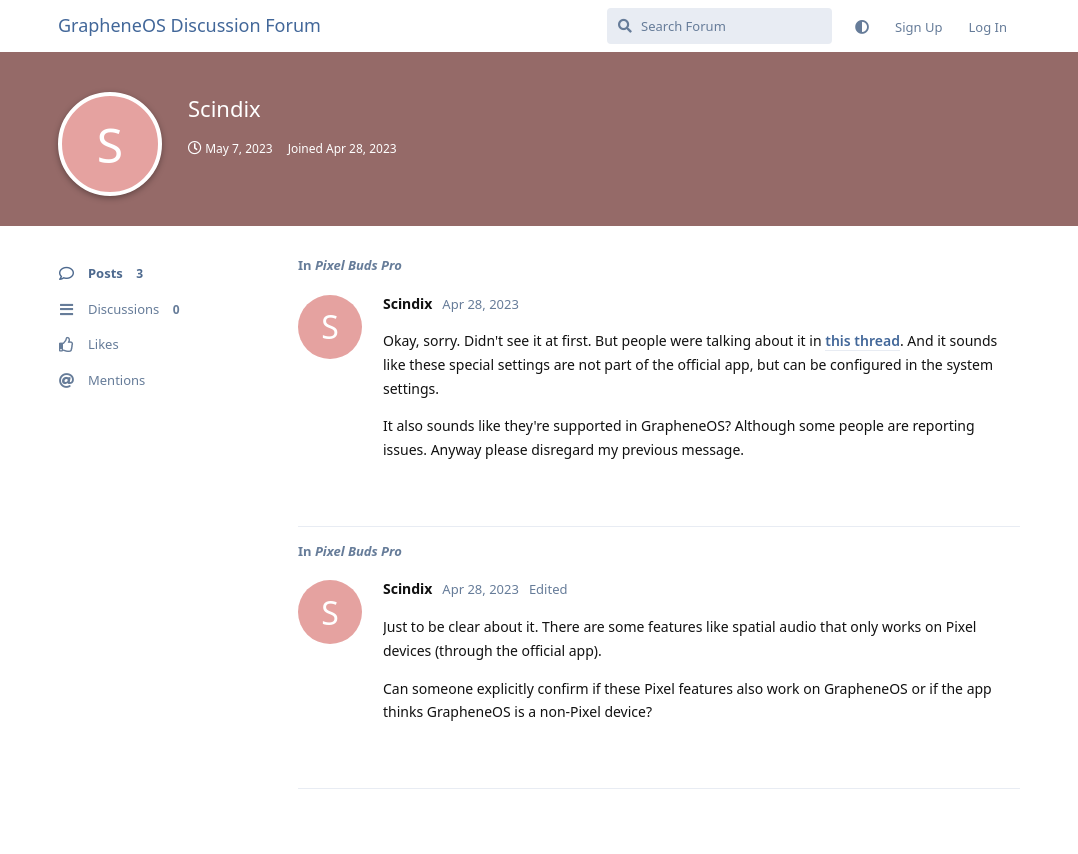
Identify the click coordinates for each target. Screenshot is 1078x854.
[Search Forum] (719, 26)
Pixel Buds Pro (358, 265)
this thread (862, 340)
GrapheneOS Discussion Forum (189, 25)
